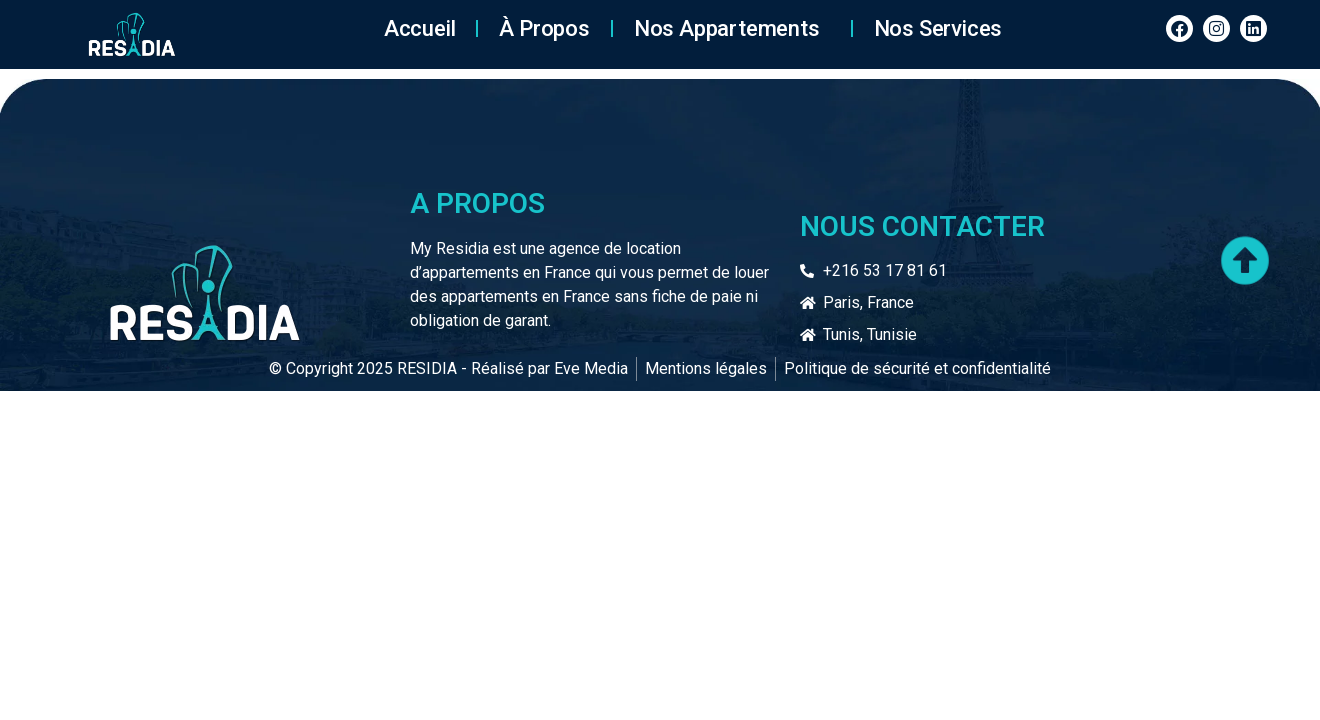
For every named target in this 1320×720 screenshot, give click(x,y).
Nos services (938, 28)
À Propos (544, 28)
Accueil (420, 28)
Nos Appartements (732, 28)
